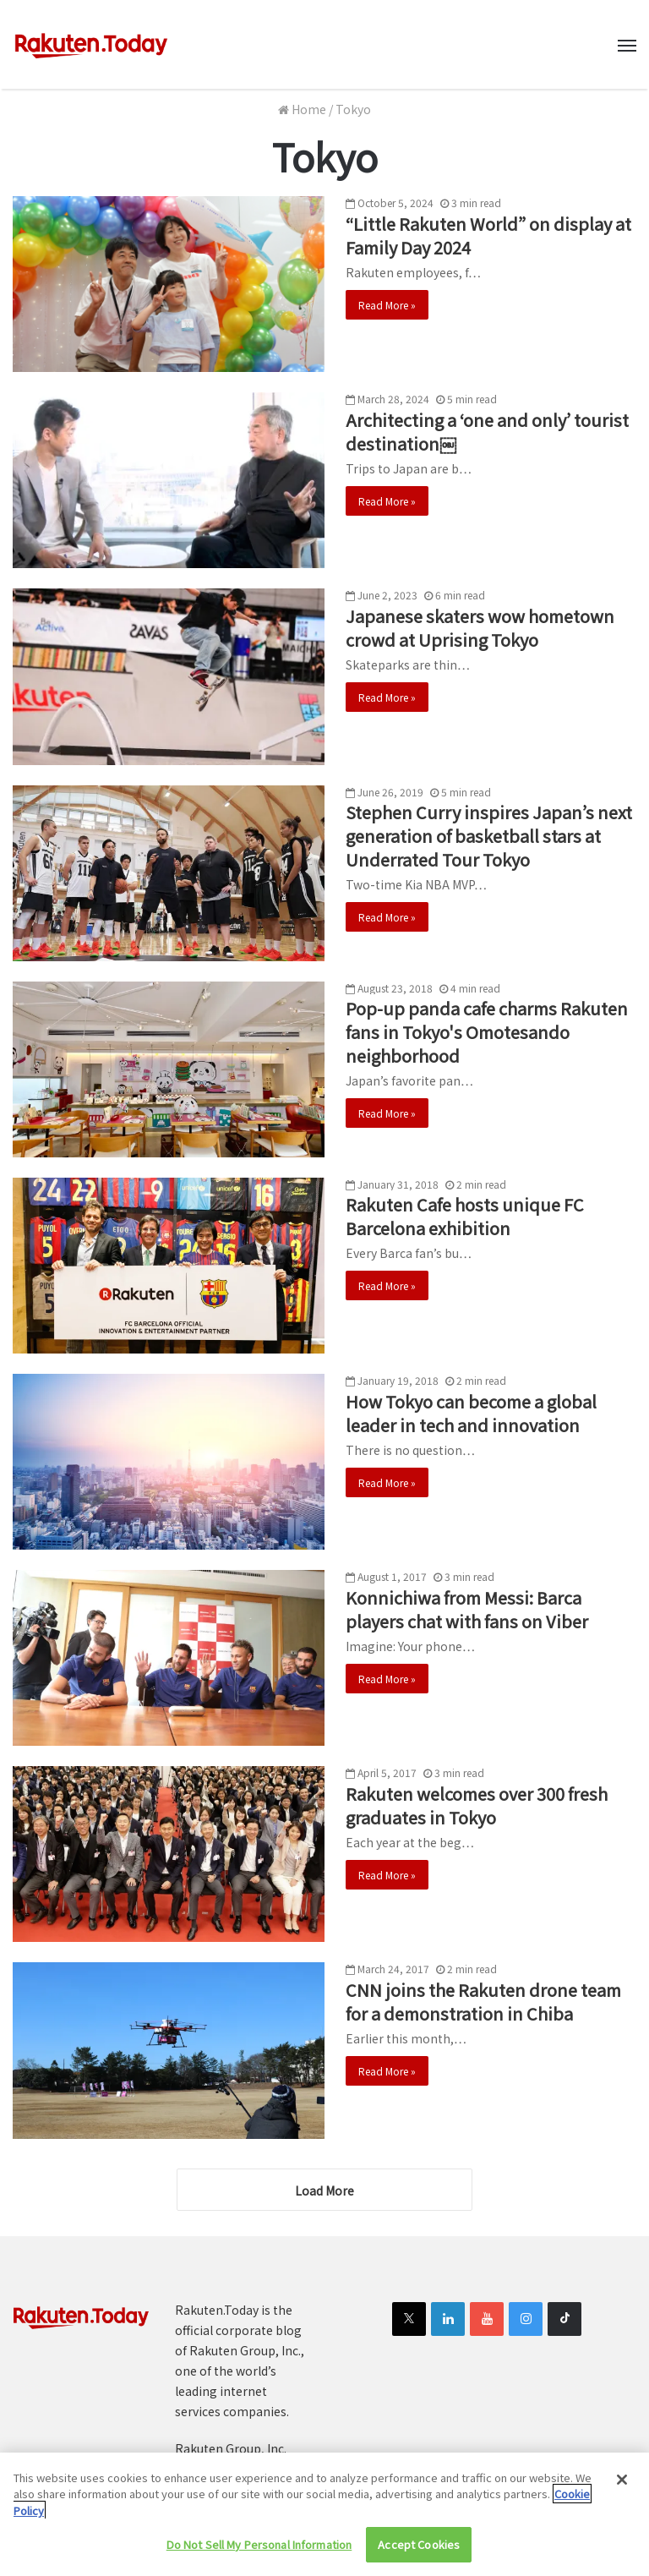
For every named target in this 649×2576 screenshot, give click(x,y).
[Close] (622, 2479)
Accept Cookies (419, 2544)
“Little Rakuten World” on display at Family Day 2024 (488, 235)
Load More (324, 2190)
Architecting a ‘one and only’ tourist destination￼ (487, 431)
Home (302, 109)
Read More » (387, 305)
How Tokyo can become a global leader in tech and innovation (471, 1413)
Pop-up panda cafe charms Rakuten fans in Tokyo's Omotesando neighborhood (487, 1032)
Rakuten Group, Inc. (230, 2448)
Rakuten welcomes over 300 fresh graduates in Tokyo (477, 1805)
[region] (324, 2514)
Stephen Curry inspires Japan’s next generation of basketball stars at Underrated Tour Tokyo (489, 836)
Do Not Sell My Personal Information (259, 2544)
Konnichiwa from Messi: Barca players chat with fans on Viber (467, 1609)
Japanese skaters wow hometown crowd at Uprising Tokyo (480, 628)
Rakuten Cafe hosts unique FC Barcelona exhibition (465, 1216)
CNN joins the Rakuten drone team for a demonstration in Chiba (483, 2001)
